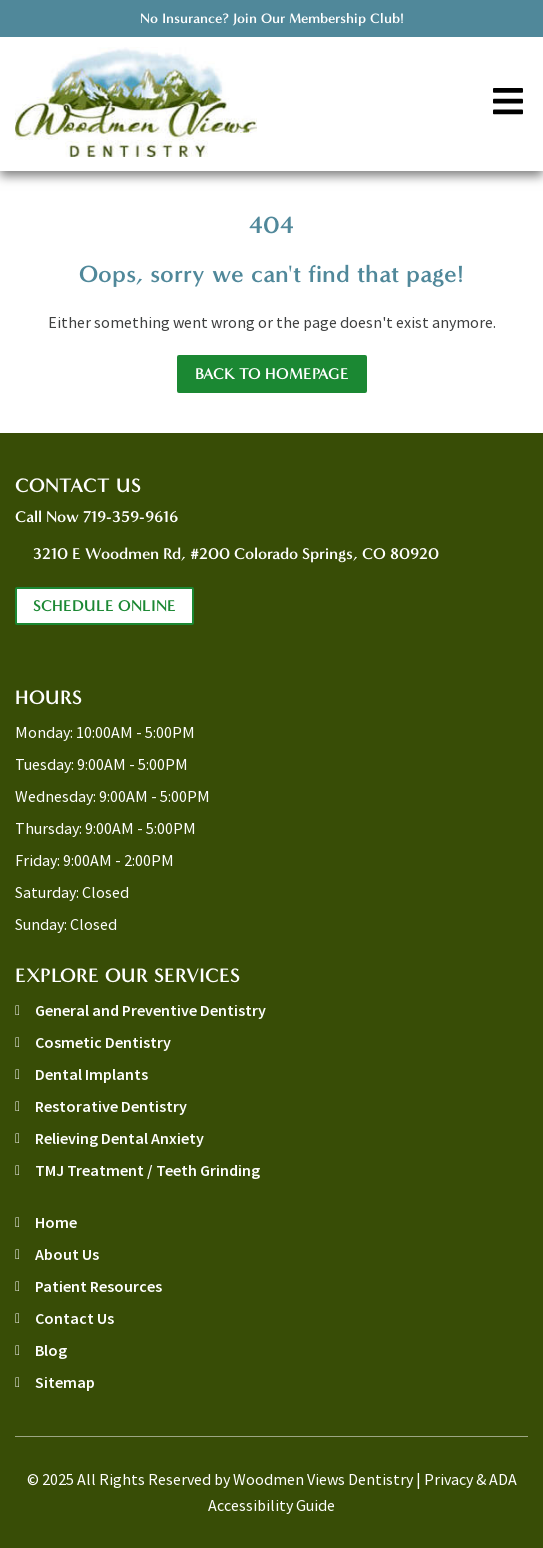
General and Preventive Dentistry (150, 1010)
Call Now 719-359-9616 (96, 516)
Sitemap (65, 1382)
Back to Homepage (272, 373)
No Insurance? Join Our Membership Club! (272, 18)
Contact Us (74, 1318)
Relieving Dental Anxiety (119, 1138)
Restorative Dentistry (111, 1106)
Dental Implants (91, 1074)
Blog (51, 1350)
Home (56, 1222)
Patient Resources (98, 1286)
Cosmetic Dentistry (103, 1042)
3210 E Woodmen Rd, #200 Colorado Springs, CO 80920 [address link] (236, 553)
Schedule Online (104, 605)
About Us (67, 1254)
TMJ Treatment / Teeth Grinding (147, 1170)
